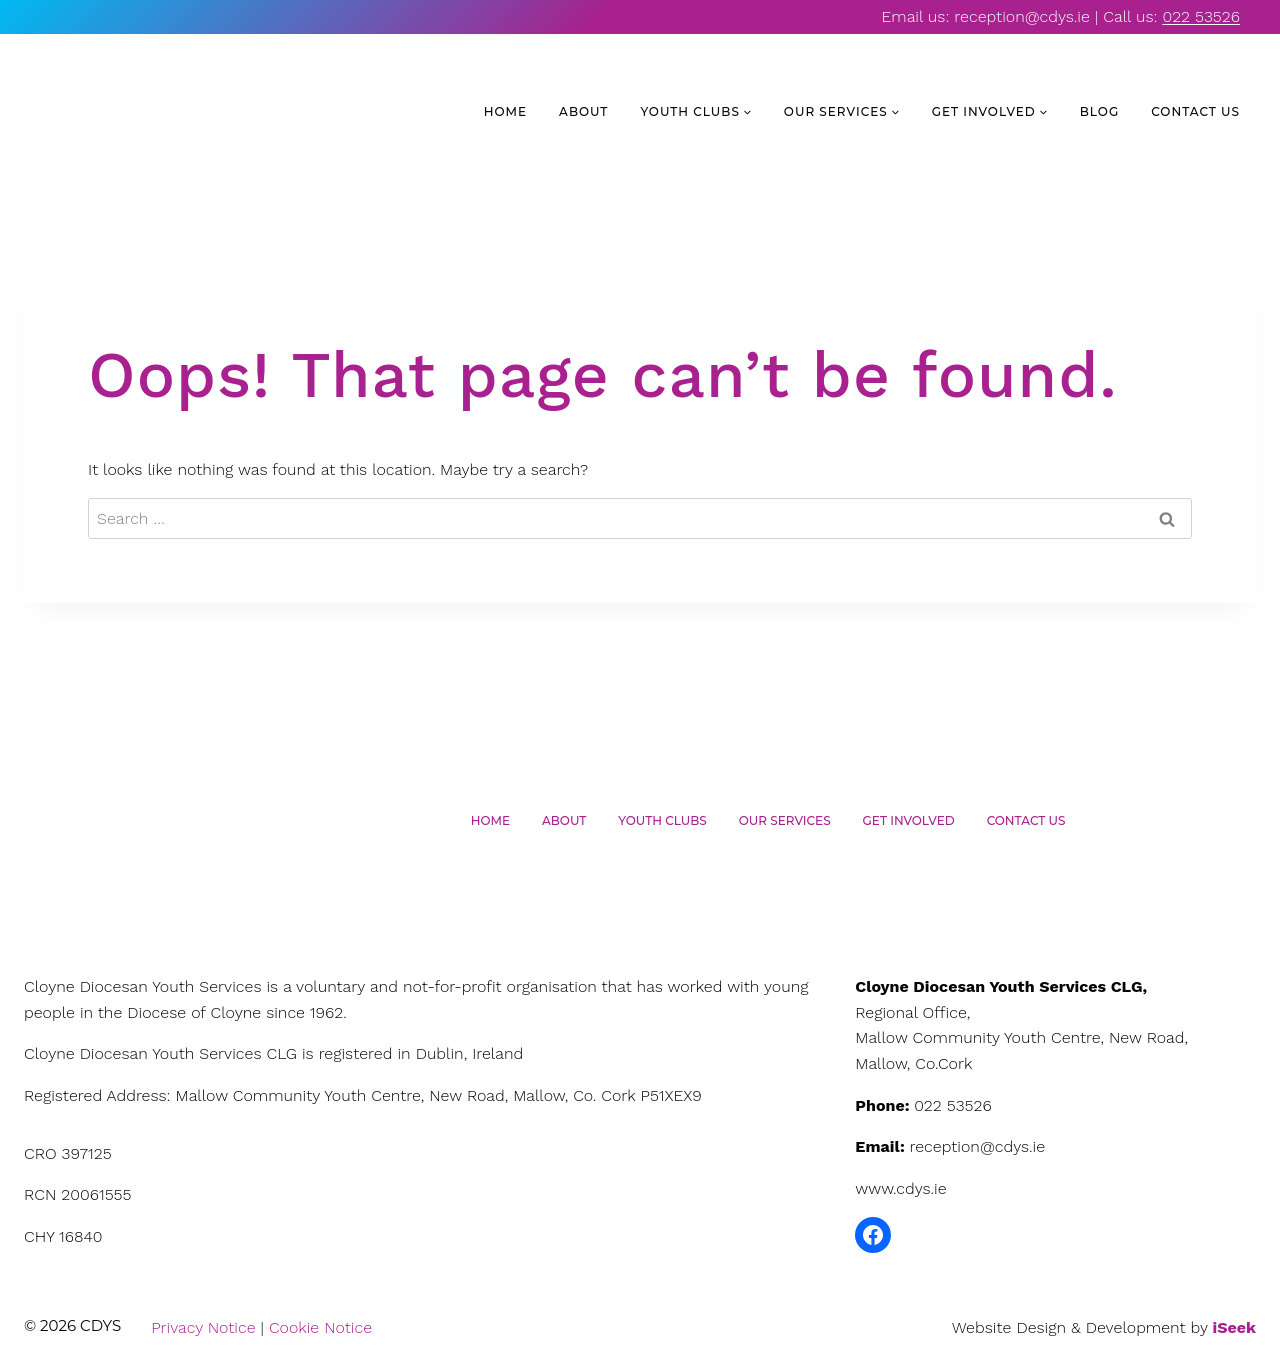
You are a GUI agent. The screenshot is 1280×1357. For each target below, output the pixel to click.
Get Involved (909, 820)
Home (505, 111)
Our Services (785, 820)
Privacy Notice (203, 1327)
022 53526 (1201, 16)
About (583, 111)
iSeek (1234, 1327)
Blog (1099, 111)
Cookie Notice (320, 1327)
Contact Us (1195, 111)
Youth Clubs (662, 820)
